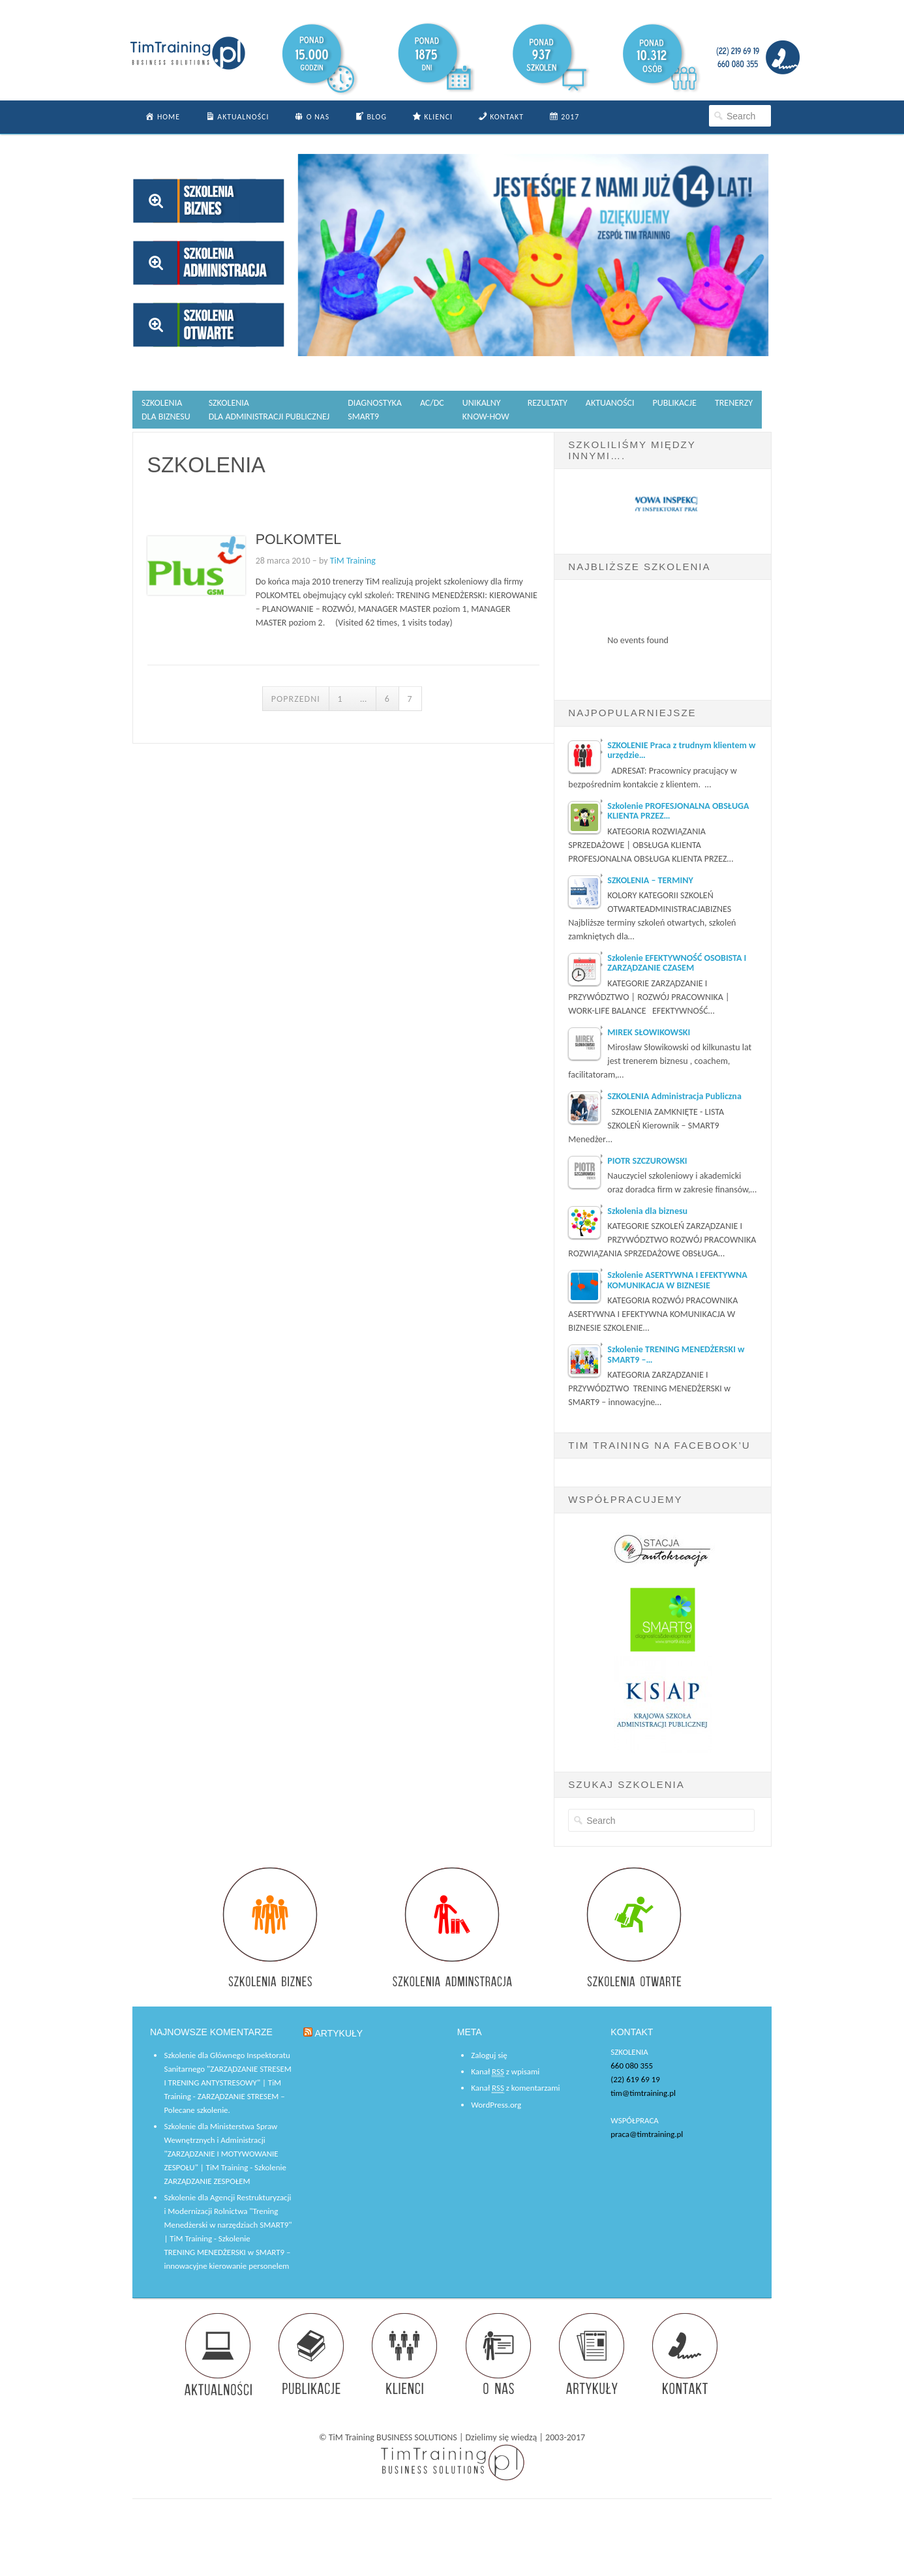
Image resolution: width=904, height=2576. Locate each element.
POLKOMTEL (299, 539)
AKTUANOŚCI (610, 402)
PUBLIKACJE (675, 402)
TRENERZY (734, 402)
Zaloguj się (489, 2055)
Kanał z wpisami (505, 2072)
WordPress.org (496, 2105)
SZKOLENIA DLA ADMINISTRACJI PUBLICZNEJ (269, 409)
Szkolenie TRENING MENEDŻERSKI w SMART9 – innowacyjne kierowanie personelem (227, 2252)
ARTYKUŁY (339, 2033)
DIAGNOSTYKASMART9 (375, 409)
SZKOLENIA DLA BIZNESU (166, 409)
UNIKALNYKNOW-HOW (485, 409)
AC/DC (432, 402)
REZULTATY (547, 402)
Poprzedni (295, 699)
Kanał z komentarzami (515, 2088)
